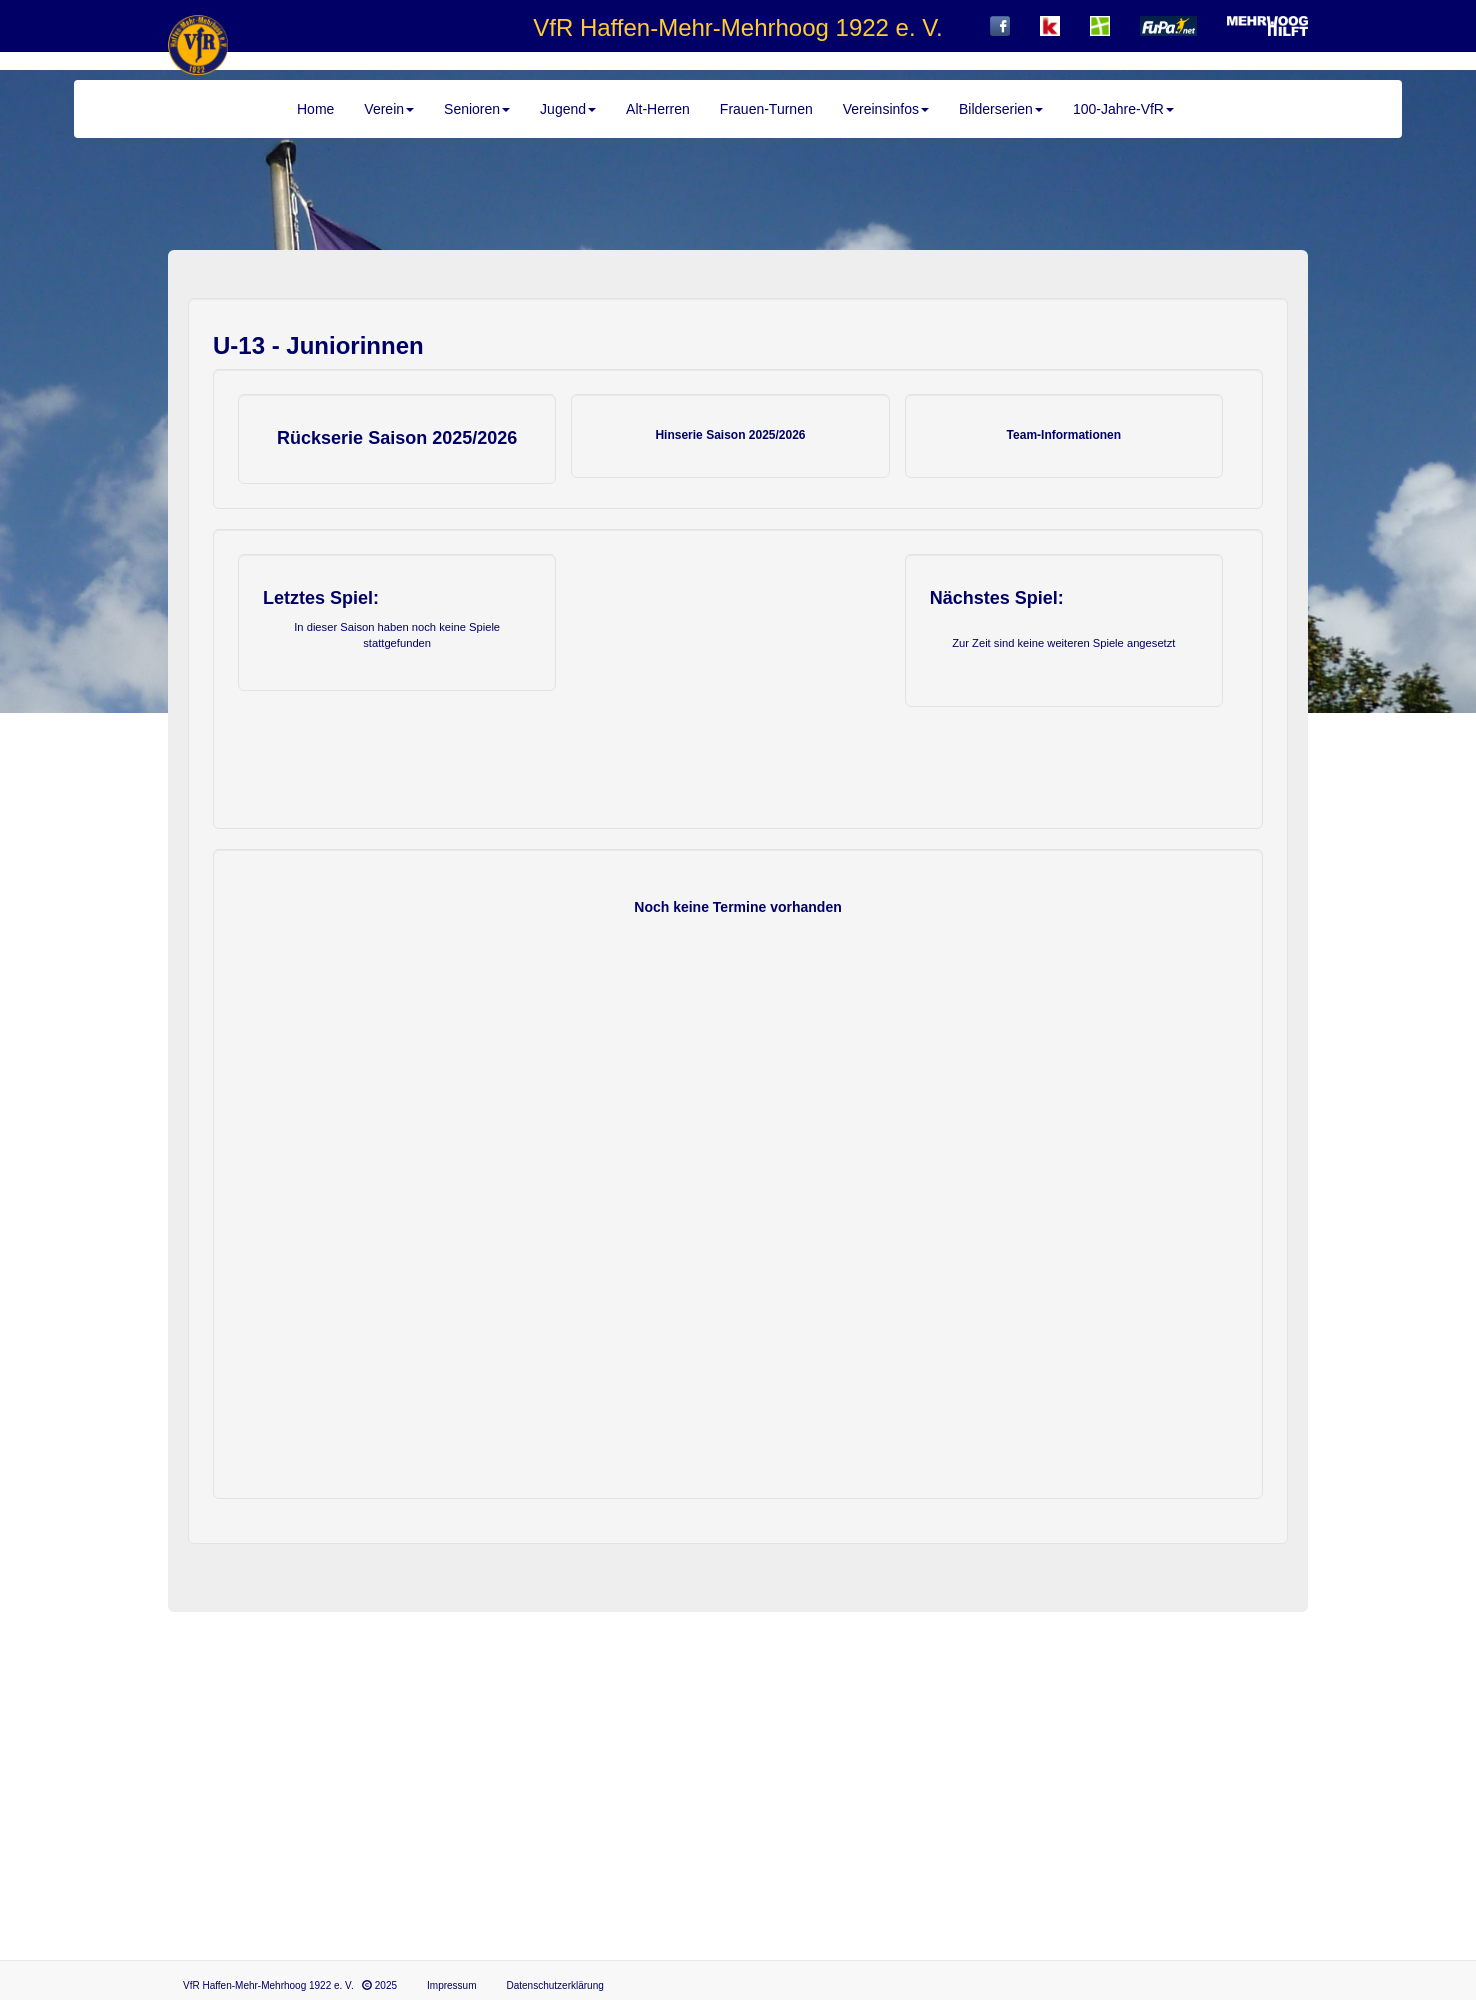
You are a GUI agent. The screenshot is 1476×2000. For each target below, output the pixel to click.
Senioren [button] (477, 109)
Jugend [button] (568, 109)
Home (315, 109)
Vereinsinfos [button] (886, 109)
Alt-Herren (658, 109)
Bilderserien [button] (1001, 109)
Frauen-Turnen (766, 109)
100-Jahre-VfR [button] (1123, 109)
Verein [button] (389, 109)
